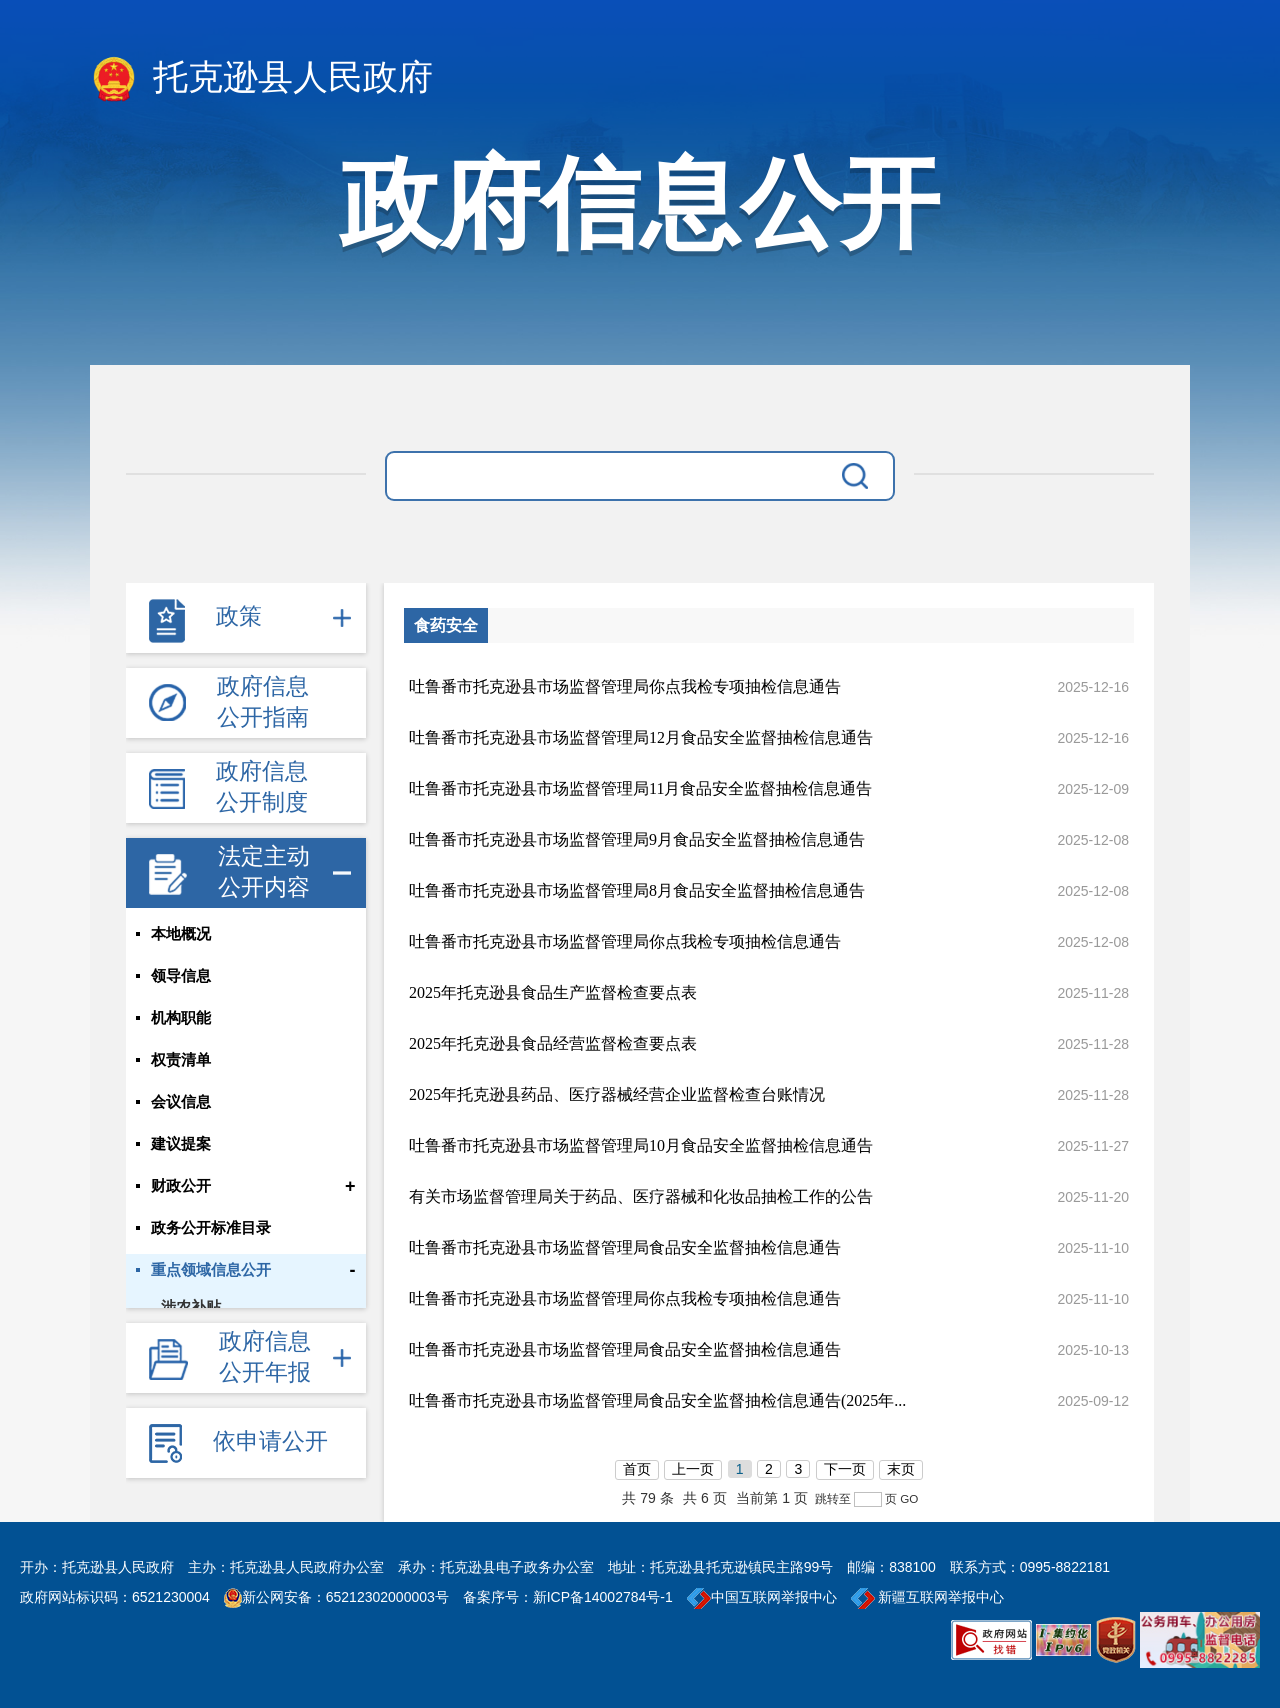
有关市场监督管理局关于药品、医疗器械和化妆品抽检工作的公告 (641, 1196)
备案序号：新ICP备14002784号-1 (568, 1597)
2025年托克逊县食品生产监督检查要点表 (553, 992)
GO (909, 1498)
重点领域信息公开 (211, 1270)
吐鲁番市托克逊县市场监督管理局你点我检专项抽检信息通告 (625, 686)
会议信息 (181, 1102)
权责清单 (181, 1060)
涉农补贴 (191, 1306)
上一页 (693, 1469)
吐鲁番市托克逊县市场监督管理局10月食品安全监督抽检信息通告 (641, 1145)
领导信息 (181, 976)
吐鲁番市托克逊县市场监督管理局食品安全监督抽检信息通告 (625, 1247)
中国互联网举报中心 (762, 1597)
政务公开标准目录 (211, 1228)
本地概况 (181, 934)
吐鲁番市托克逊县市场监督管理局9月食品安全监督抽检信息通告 (637, 839)
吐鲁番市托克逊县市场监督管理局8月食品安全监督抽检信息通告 (637, 890)
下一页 (845, 1469)
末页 (901, 1469)
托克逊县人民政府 (261, 79)
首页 (637, 1469)
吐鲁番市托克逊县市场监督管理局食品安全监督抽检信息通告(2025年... (657, 1400)
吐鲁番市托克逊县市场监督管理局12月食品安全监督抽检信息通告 (641, 737)
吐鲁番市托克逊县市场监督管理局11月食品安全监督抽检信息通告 (640, 788)
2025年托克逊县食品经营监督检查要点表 (553, 1043)
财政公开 (181, 1186)
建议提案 (181, 1144)
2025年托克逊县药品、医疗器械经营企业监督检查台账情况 (617, 1094)
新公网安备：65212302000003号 (345, 1597)
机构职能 (181, 1018)
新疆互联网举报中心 (928, 1597)
